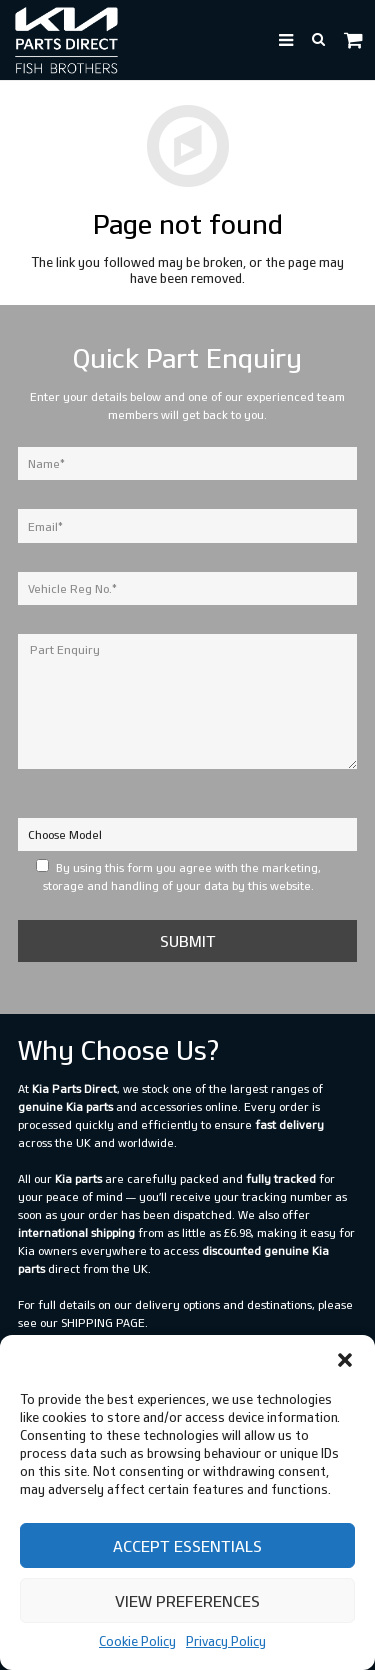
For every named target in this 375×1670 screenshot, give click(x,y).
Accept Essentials (187, 1546)
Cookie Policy (137, 1641)
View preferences (187, 1601)
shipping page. (104, 1322)
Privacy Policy (226, 1641)
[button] (345, 1360)
